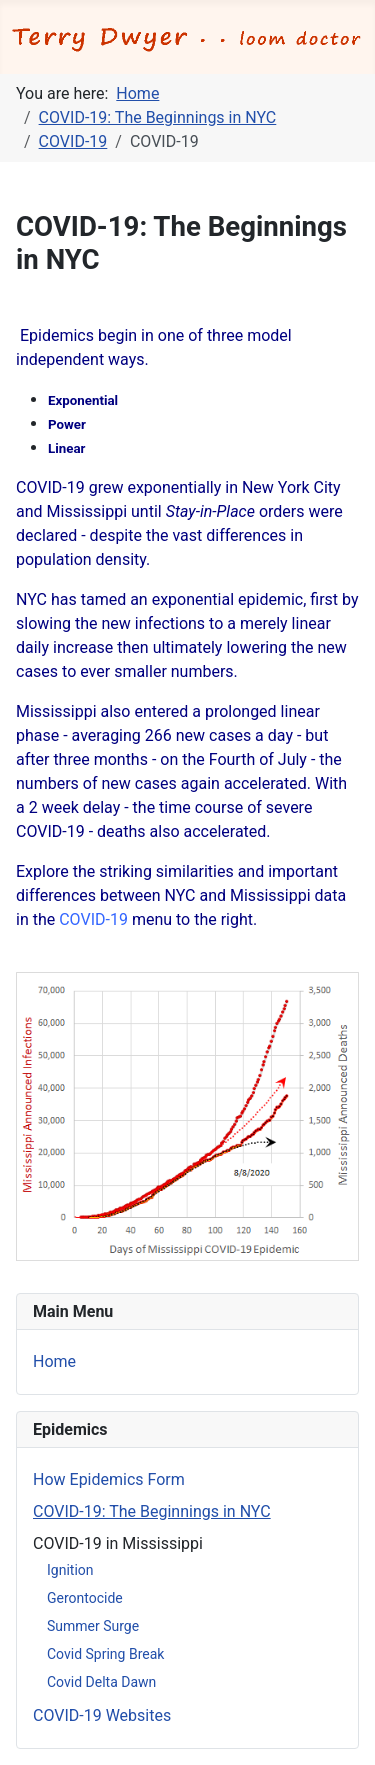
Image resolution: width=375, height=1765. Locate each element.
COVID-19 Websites (102, 1715)
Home (54, 1361)
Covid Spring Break (105, 1654)
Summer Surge (93, 1626)
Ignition (70, 1570)
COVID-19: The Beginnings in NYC (152, 1511)
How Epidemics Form (109, 1479)
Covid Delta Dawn (101, 1682)
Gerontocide (85, 1598)
